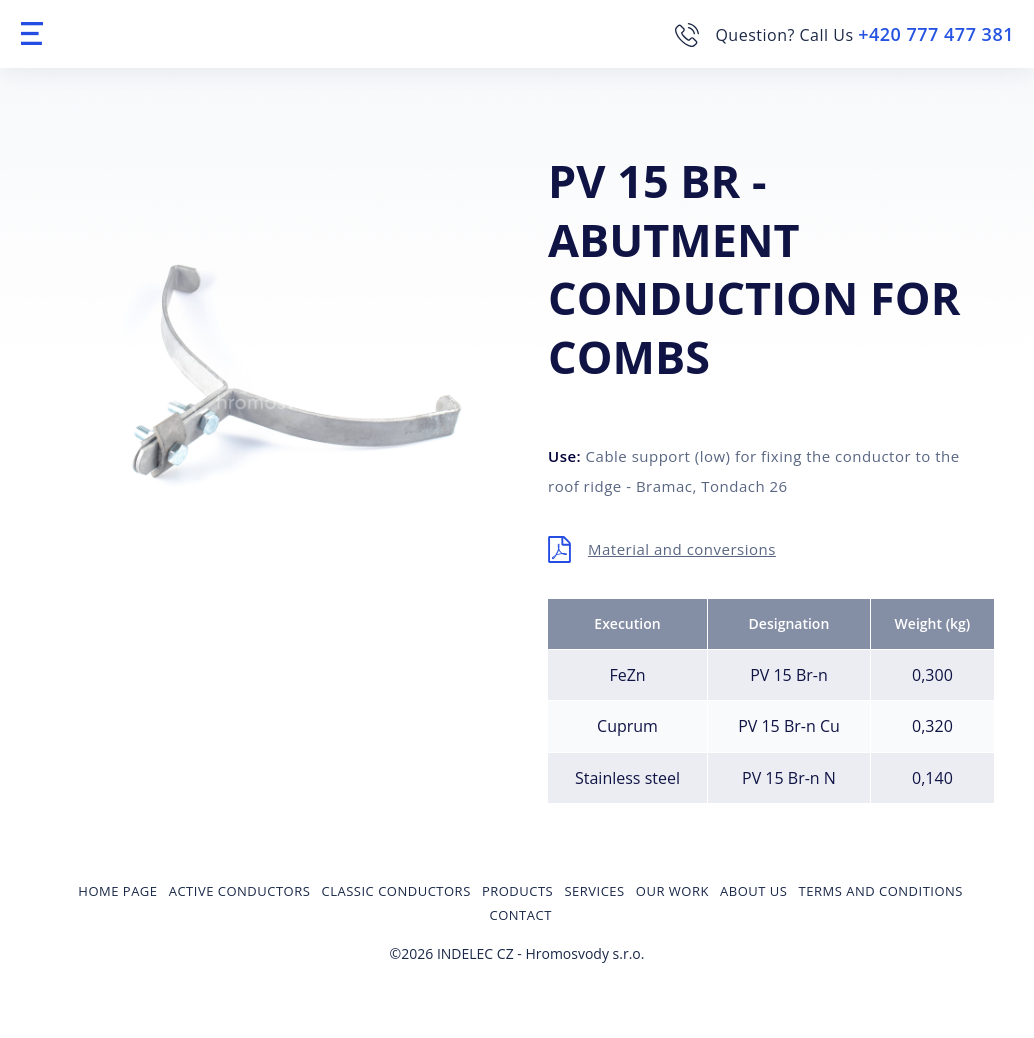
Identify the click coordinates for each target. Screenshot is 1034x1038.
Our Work (672, 891)
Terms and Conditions (881, 891)
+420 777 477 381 (936, 34)
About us (753, 891)
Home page (117, 891)
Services (594, 891)
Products (517, 891)
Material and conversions (682, 549)
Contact (521, 915)
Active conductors (240, 891)
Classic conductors (396, 891)
